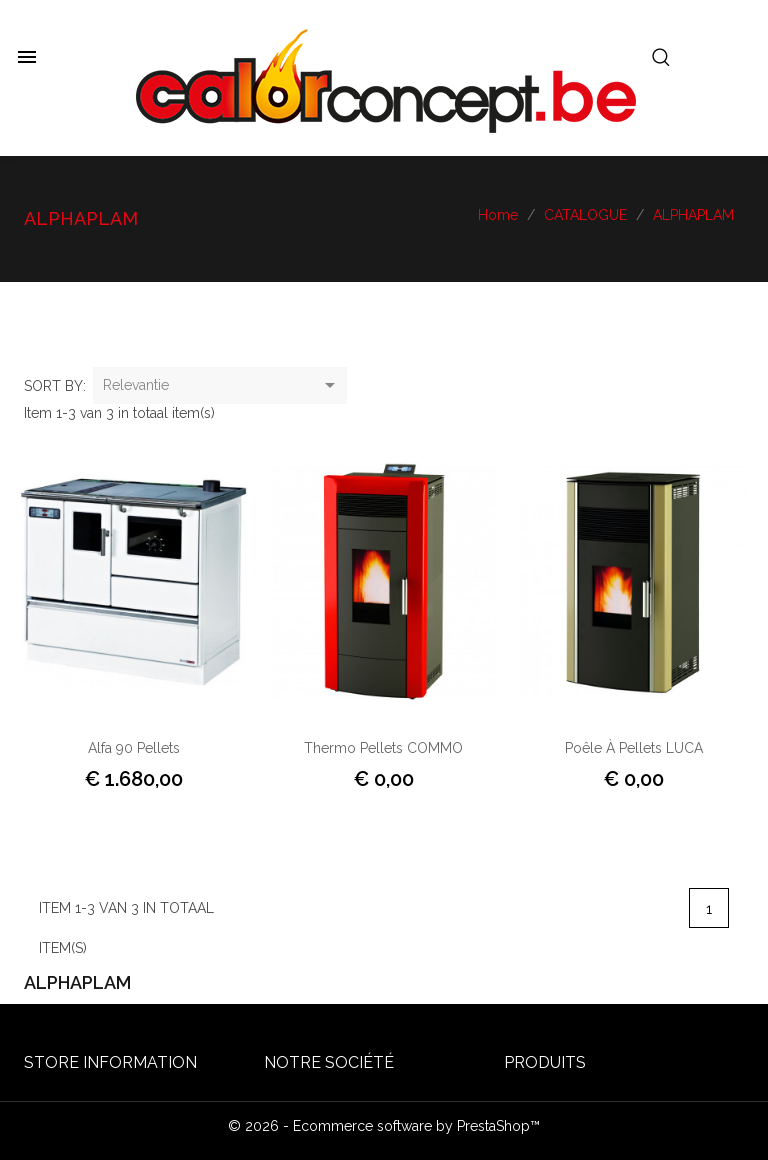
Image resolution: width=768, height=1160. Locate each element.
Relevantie (222, 386)
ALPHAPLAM (77, 982)
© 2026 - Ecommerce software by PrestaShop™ (384, 1126)
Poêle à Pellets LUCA (634, 748)
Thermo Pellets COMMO (383, 748)
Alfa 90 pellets (134, 748)
